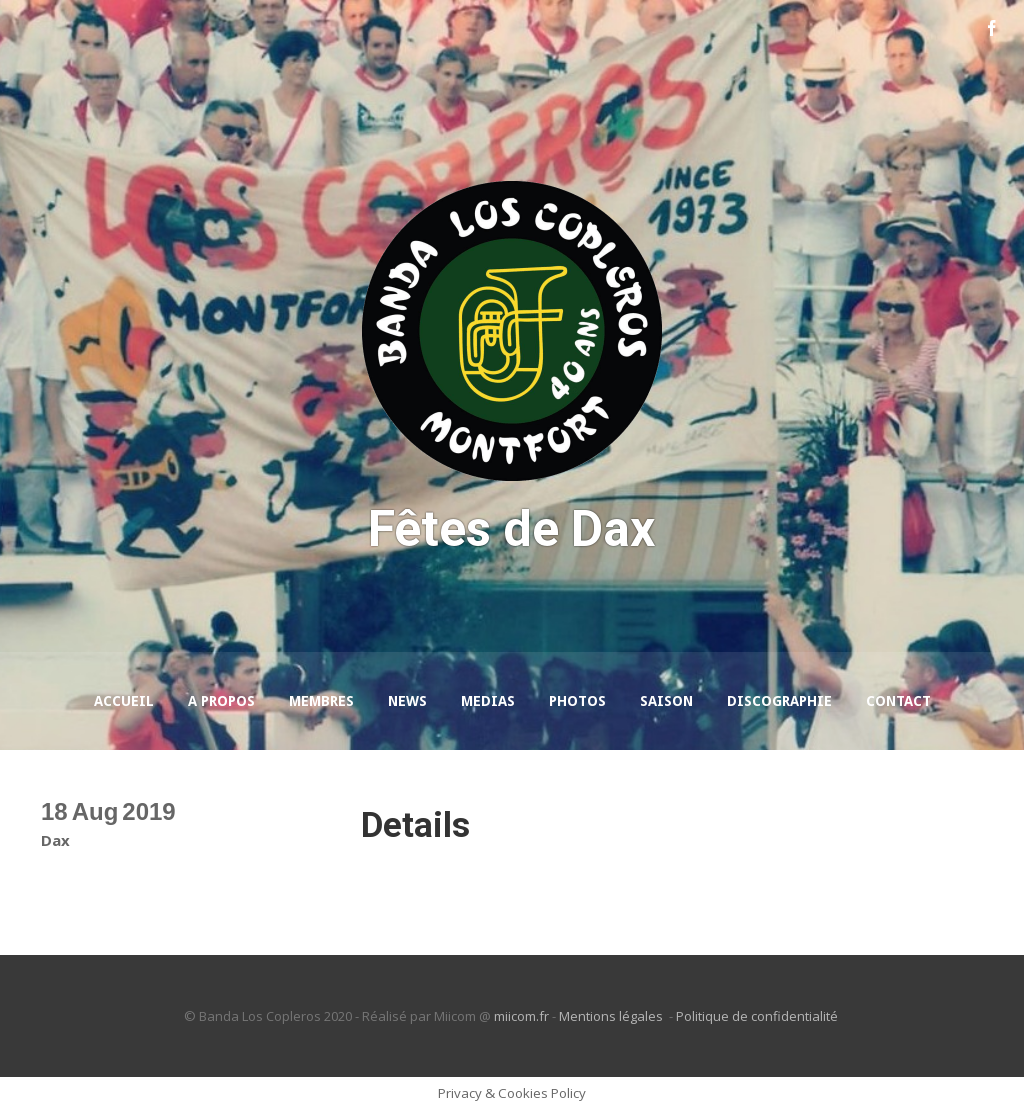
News (407, 701)
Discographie (779, 701)
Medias (488, 701)
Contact (898, 701)
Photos (577, 701)
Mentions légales (612, 1016)
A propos (221, 701)
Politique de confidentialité (758, 1016)
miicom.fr (521, 1016)
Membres (321, 701)
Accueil (124, 701)
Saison (666, 701)
